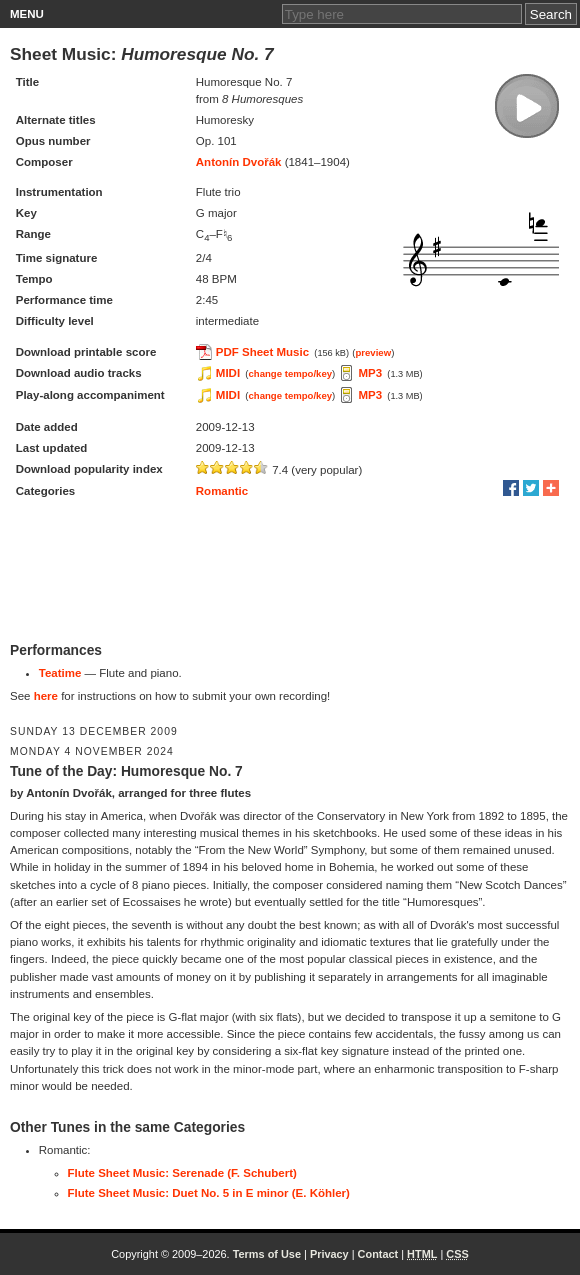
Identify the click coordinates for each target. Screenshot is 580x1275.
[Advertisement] (290, 572)
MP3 (370, 373)
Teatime (60, 673)
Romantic (222, 491)
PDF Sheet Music (262, 352)
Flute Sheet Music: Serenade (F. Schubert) (182, 1173)
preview (373, 352)
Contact (378, 1254)
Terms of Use (267, 1254)
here (46, 696)
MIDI (228, 373)
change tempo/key (291, 373)
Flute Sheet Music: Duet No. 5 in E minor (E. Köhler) (209, 1193)
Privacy (329, 1254)
